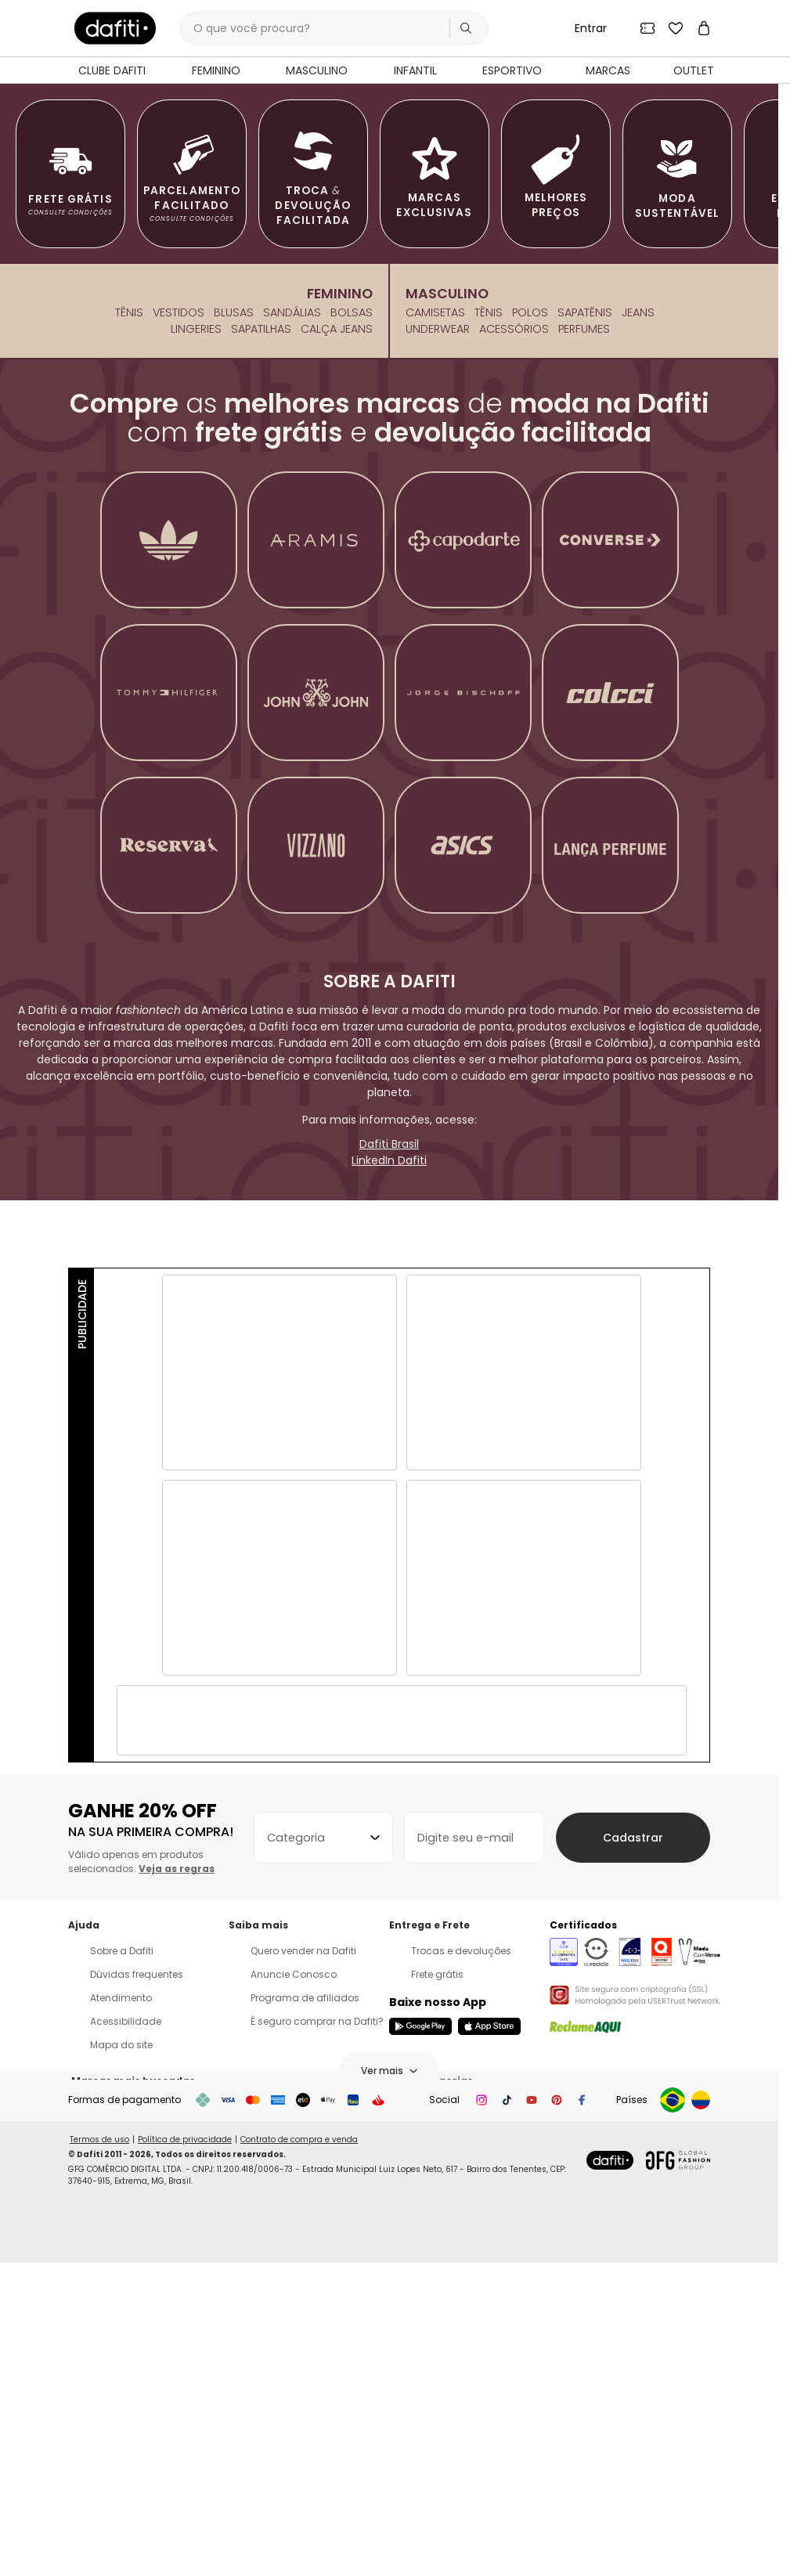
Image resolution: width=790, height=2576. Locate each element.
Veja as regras (177, 2202)
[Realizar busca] (465, 28)
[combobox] (330, 2171)
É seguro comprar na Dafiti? (306, 2354)
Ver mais (389, 2404)
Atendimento (110, 2331)
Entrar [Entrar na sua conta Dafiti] (591, 28)
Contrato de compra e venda (299, 2464)
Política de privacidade (185, 2464)
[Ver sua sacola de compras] (703, 28)
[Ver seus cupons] (647, 28)
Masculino (447, 627)
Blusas (234, 645)
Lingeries (196, 662)
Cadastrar (646, 2171)
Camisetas (435, 645)
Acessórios (514, 662)
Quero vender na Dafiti (292, 2284)
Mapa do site (110, 2378)
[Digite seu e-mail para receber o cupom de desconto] (493, 2171)
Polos (530, 645)
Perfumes (584, 662)
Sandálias (292, 645)
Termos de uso (99, 2464)
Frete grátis (426, 2307)
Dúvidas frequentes (125, 2307)
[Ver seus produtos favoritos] (675, 28)
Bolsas (351, 645)
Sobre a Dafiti (110, 2284)
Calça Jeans (337, 662)
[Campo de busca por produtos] (334, 28)
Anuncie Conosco (283, 2307)
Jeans (638, 645)
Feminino (340, 627)
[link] (115, 28)
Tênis (129, 645)
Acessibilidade (114, 2354)
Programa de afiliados (294, 2331)
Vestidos (178, 645)
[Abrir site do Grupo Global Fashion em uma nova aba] (678, 2485)
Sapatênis (584, 645)
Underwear (438, 662)
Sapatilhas (261, 662)
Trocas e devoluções (450, 2284)
